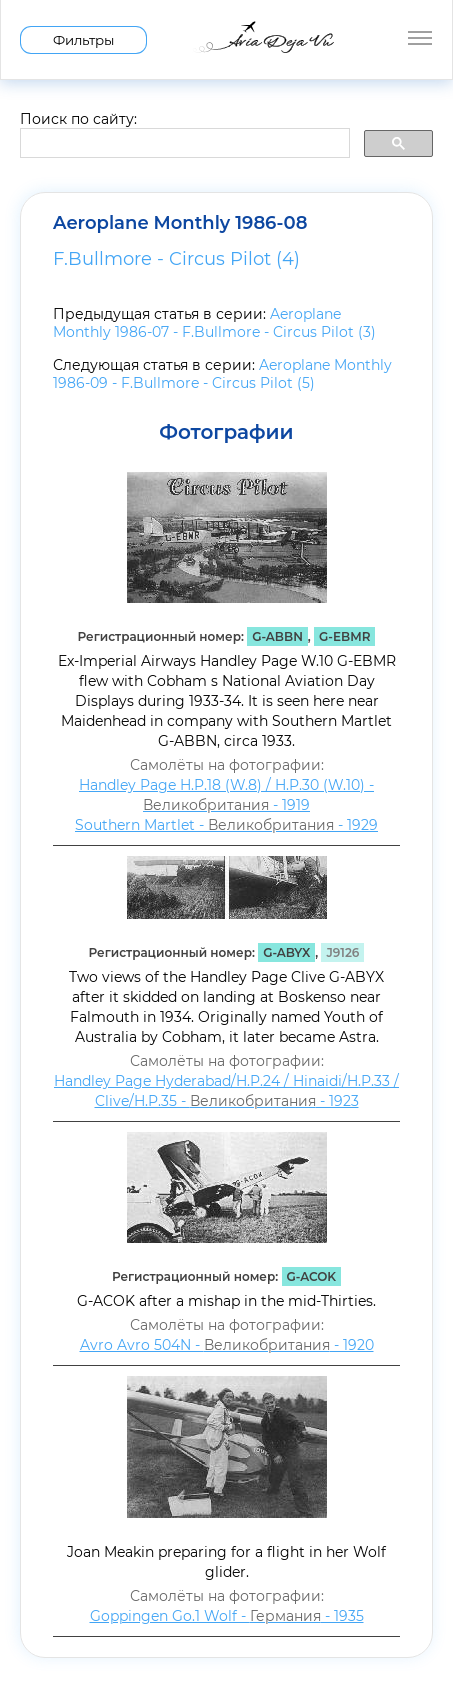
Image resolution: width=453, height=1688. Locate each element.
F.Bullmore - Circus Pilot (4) (176, 259)
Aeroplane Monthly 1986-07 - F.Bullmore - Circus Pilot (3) (214, 323)
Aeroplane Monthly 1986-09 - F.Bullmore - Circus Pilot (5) (222, 374)
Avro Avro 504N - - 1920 (227, 1345)
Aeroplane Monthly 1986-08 (180, 223)
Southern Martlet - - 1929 (226, 825)
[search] (183, 144)
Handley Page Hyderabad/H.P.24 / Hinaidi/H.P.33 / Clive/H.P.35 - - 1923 (226, 1091)
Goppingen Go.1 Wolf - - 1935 (227, 1616)
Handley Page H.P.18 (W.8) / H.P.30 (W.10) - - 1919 (226, 795)
